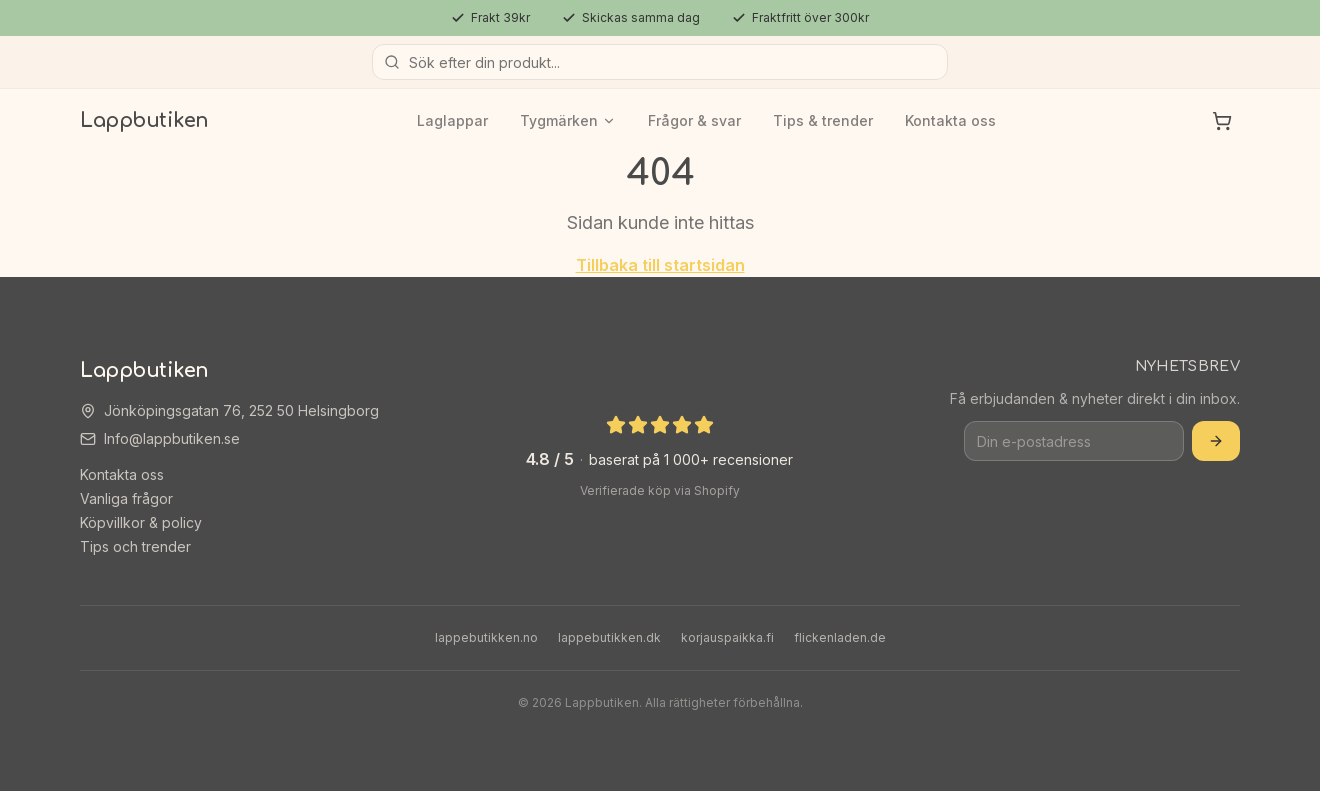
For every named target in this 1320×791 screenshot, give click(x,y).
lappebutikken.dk (609, 637)
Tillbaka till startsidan (660, 265)
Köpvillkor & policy (141, 522)
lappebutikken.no (486, 637)
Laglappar (452, 120)
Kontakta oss (950, 120)
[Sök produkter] (660, 62)
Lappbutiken (144, 120)
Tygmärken (568, 120)
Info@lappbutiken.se (172, 438)
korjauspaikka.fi (727, 637)
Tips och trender (135, 546)
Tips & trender (823, 120)
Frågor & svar (694, 120)
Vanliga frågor (126, 498)
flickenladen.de (840, 637)
